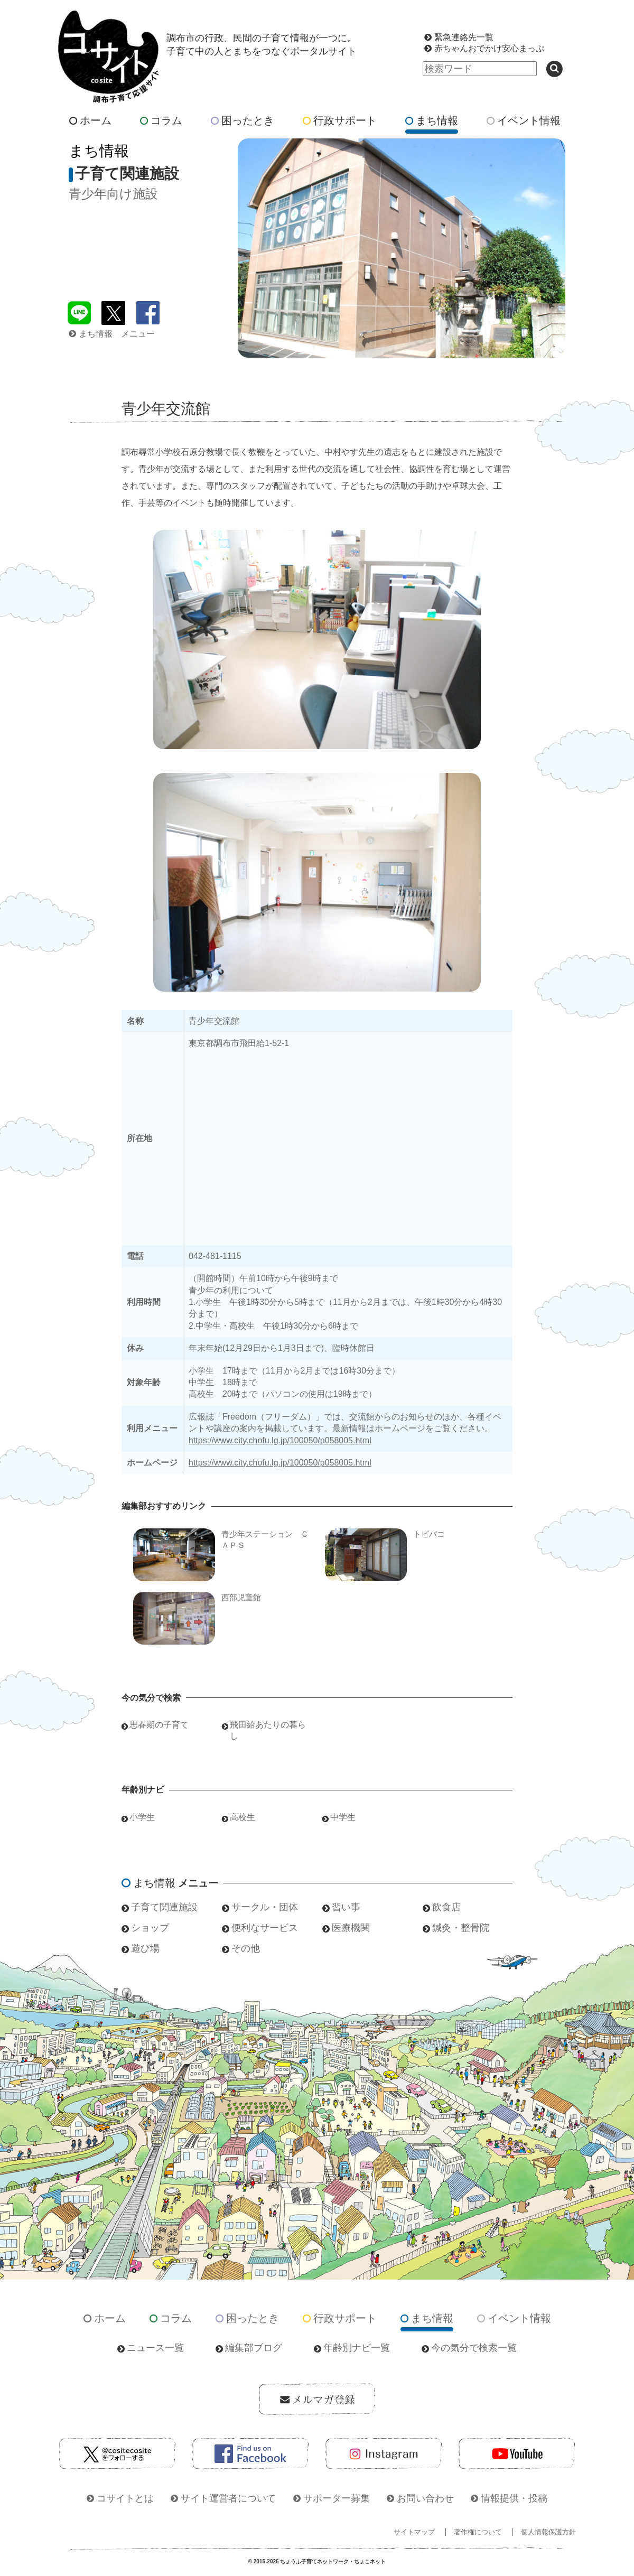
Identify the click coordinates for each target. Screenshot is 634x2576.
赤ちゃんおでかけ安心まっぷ (489, 48)
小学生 (142, 1817)
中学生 (343, 1817)
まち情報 (431, 120)
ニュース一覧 (155, 2347)
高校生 (242, 1817)
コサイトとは (125, 2498)
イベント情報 (524, 120)
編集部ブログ (253, 2347)
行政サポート (340, 120)
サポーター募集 (336, 2498)
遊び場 (145, 1948)
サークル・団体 (264, 1907)
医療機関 (351, 1927)
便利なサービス (264, 1927)
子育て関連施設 (164, 1907)
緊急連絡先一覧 (463, 37)
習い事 (346, 1907)
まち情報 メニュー (112, 333)
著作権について (478, 2532)
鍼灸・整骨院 (460, 1927)
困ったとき (242, 120)
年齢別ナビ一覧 (356, 2347)
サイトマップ (414, 2532)
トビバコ (429, 1533)
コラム (161, 120)
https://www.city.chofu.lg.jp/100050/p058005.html (280, 1440)
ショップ (150, 1927)
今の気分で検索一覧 (474, 2347)
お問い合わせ (425, 2498)
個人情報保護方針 (548, 2532)
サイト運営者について (228, 2498)
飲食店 (446, 1907)
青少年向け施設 (113, 193)
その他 (245, 1948)
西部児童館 (241, 1597)
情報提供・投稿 (514, 2498)
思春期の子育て (159, 1724)
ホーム (90, 120)
